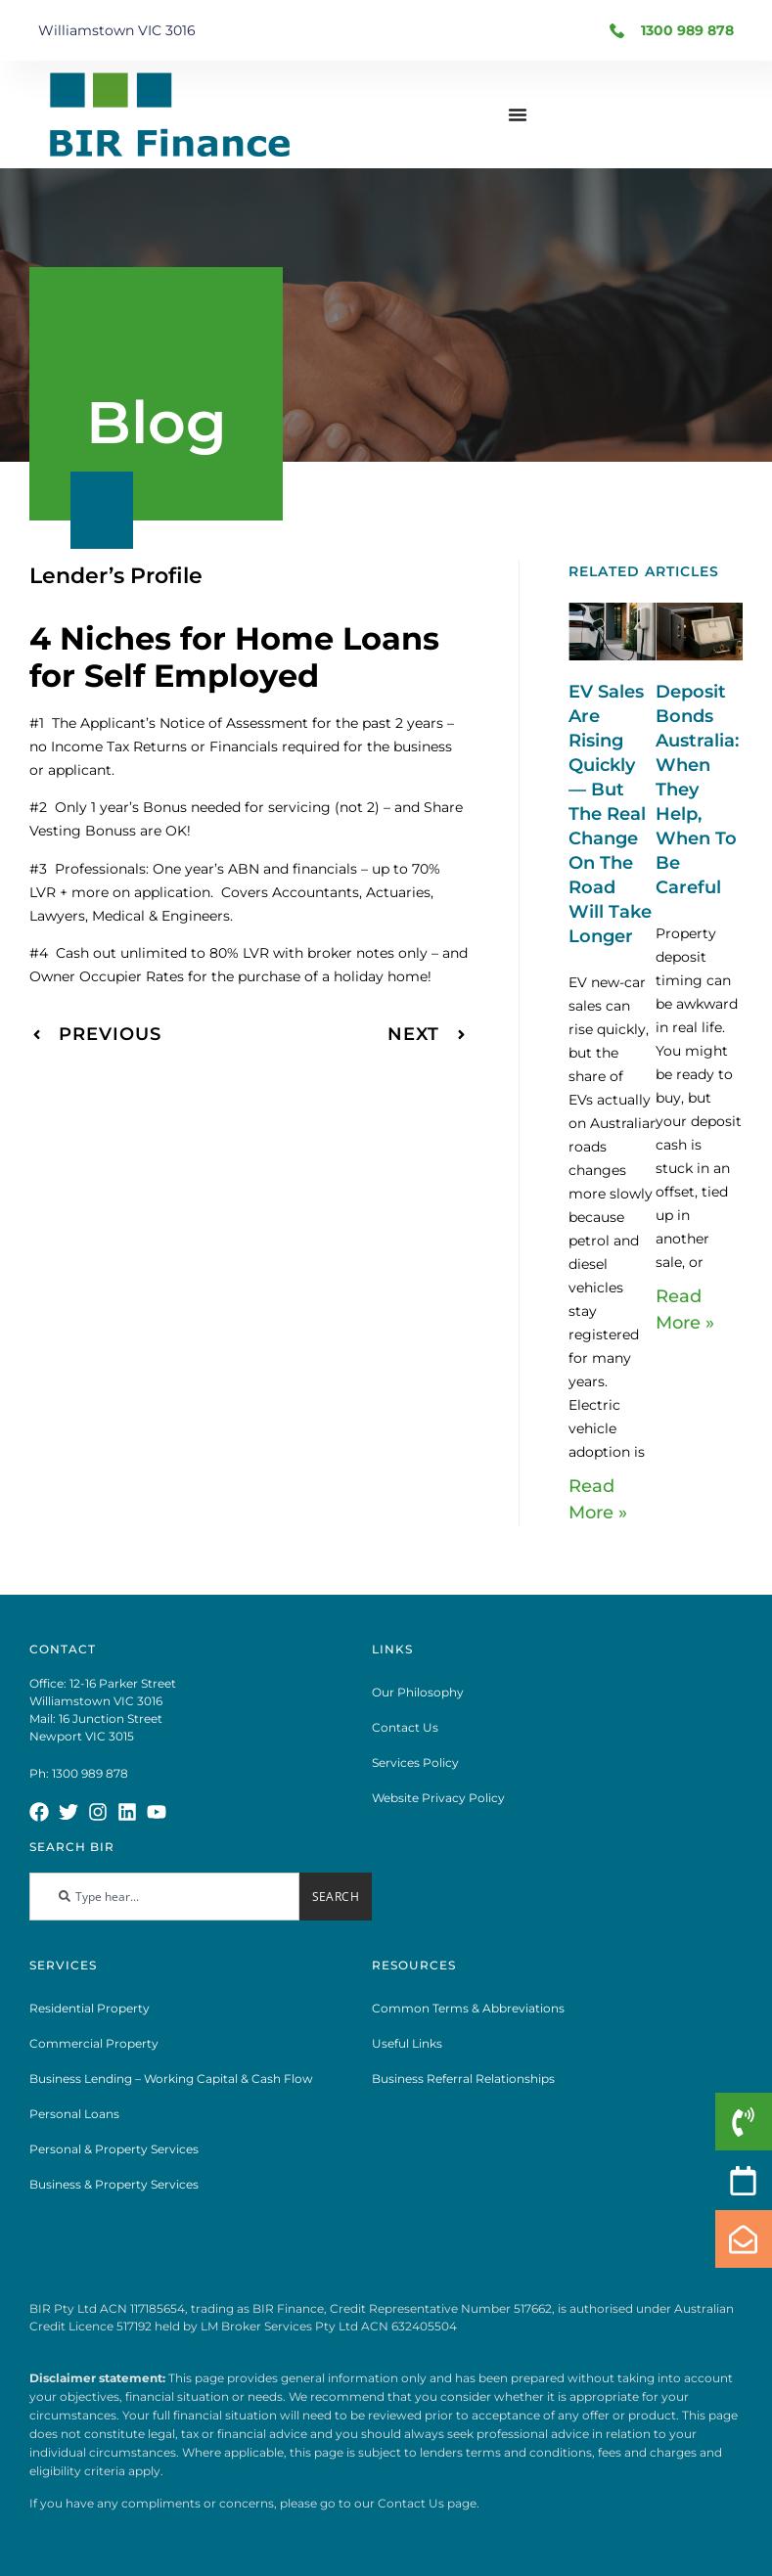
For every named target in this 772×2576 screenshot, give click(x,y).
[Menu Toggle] (517, 114)
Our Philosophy (418, 1692)
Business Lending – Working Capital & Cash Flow (171, 2078)
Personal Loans (74, 2113)
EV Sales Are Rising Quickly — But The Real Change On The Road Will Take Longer (610, 814)
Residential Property (89, 2008)
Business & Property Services (114, 2184)
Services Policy (415, 1762)
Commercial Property (94, 2043)
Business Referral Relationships (463, 2078)
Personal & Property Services (114, 2149)
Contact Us (405, 1727)
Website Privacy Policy (438, 1797)
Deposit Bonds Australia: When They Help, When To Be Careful (697, 789)
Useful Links (407, 2043)
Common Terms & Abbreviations (468, 2008)
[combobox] (164, 1897)
